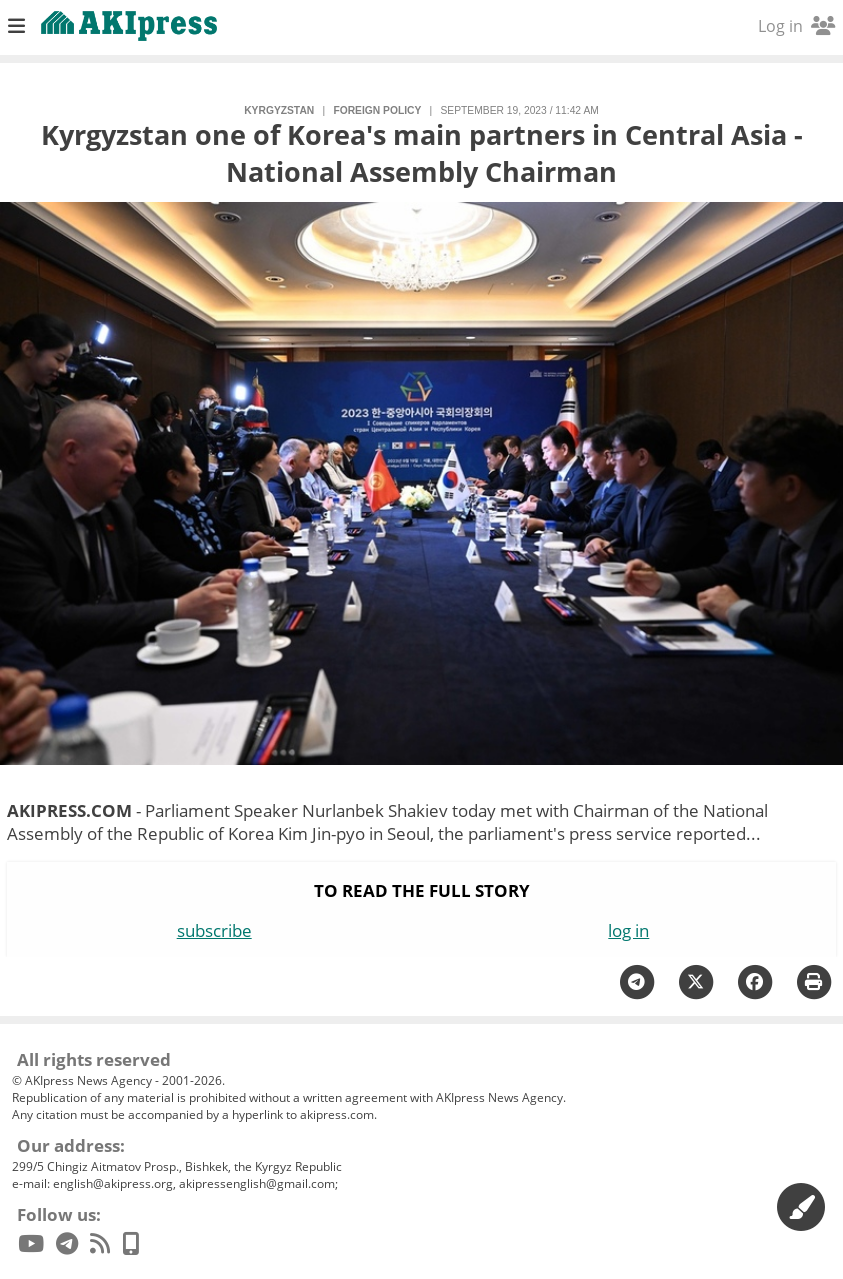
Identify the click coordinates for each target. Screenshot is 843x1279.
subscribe (214, 930)
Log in (796, 26)
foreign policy (377, 110)
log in (628, 930)
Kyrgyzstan (279, 110)
